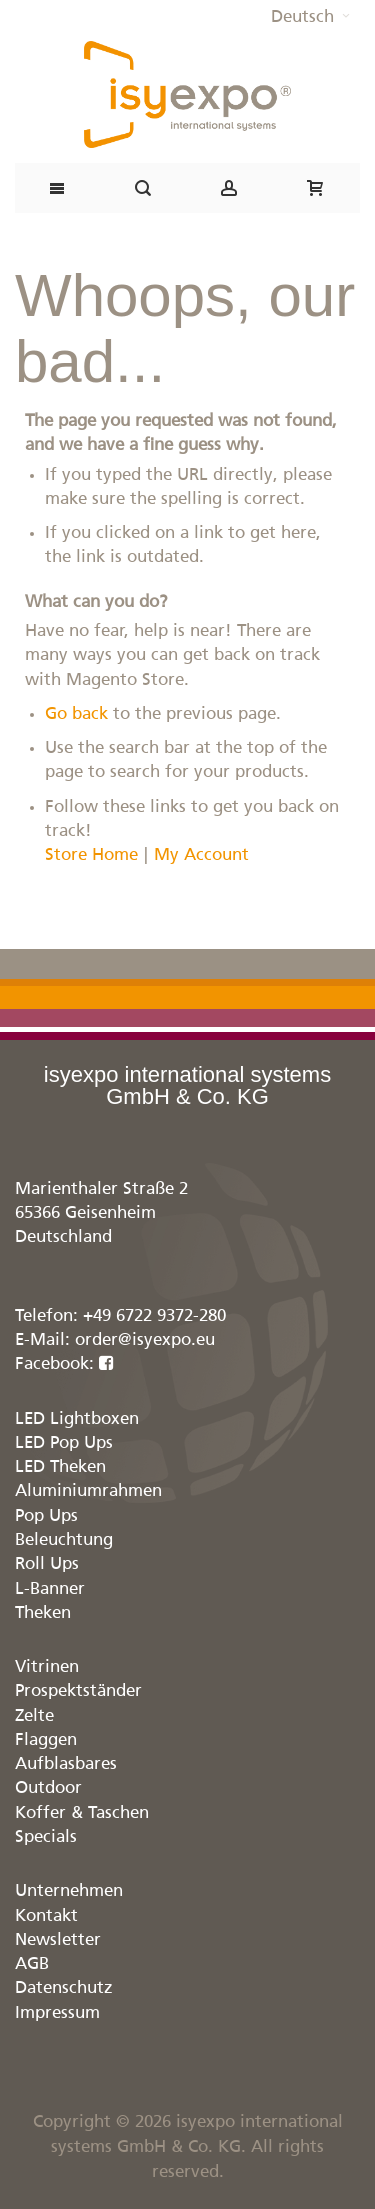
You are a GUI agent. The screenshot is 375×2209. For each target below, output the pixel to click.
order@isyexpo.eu (145, 1340)
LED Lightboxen (77, 1419)
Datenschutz (64, 1988)
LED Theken (60, 1467)
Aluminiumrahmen (88, 1491)
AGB (32, 1964)
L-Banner (50, 1589)
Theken (43, 1613)
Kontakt (46, 1916)
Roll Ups (47, 1564)
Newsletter (58, 1940)
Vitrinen (47, 1667)
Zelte (34, 1716)
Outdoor (48, 1788)
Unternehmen (69, 1891)
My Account (201, 855)
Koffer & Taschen (82, 1813)
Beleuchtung (64, 1540)
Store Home (91, 855)
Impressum (57, 2013)
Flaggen (46, 1740)
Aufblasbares (66, 1764)
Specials (46, 1837)
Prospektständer (78, 1691)
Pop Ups (46, 1516)
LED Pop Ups (64, 1443)
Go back (76, 714)
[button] (310, 18)
